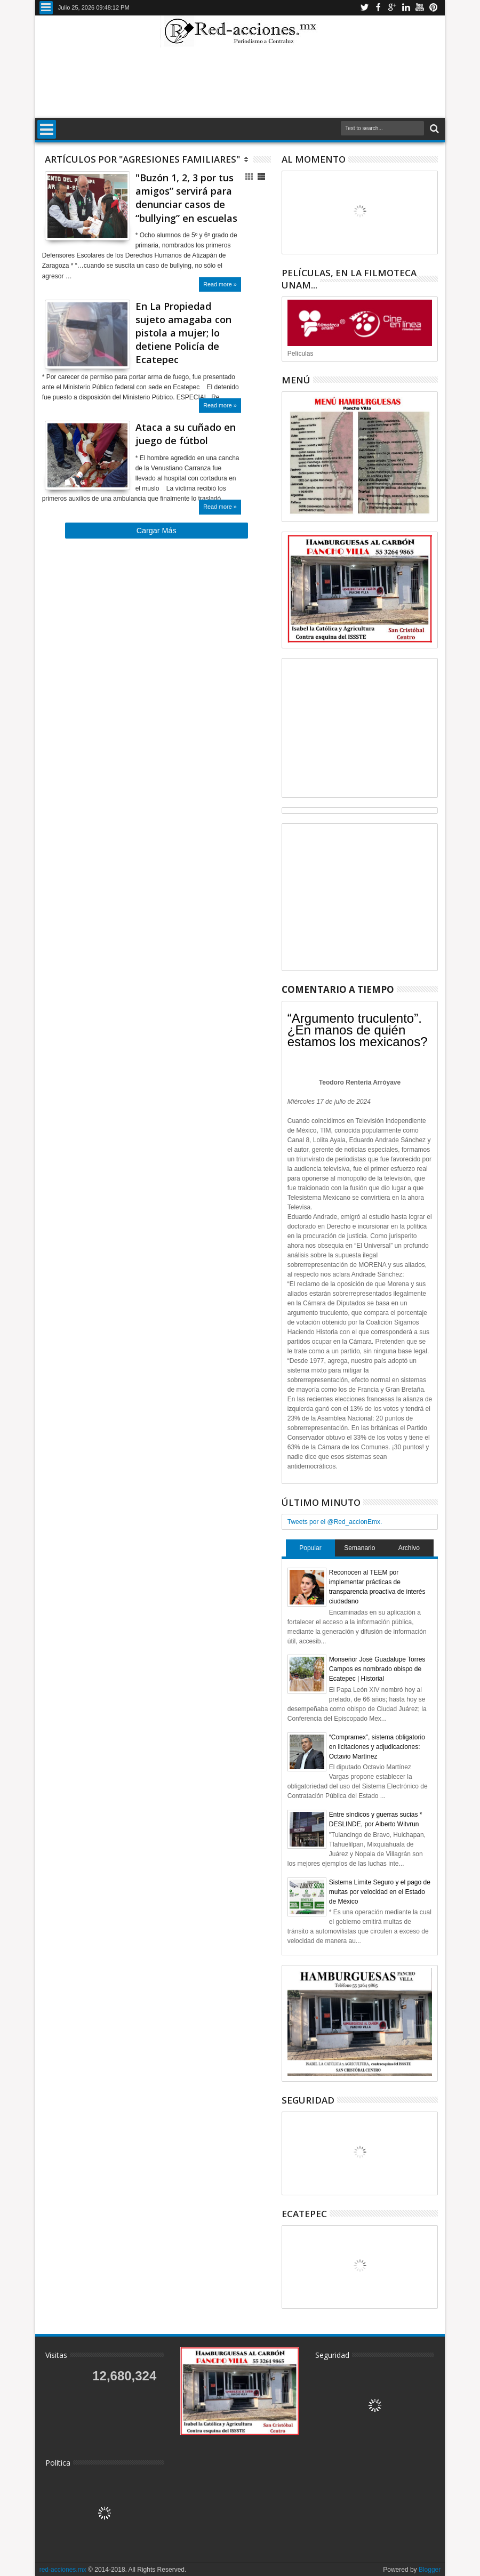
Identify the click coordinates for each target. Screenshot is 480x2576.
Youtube (420, 7)
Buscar (433, 129)
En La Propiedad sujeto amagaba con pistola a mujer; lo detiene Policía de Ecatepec (183, 333)
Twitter (364, 7)
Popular (310, 1548)
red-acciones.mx (62, 2569)
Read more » (219, 284)
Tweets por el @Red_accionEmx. (334, 1522)
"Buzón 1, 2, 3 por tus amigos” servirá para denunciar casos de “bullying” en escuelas (186, 197)
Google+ (392, 7)
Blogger (430, 2569)
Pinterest (434, 7)
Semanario (359, 1548)
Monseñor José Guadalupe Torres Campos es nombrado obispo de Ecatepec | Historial (377, 1669)
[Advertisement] (240, 82)
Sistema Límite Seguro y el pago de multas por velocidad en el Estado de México (379, 1892)
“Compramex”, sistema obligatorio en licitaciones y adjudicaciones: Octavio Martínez (377, 1747)
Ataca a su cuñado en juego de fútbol (185, 434)
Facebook (378, 7)
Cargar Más (157, 530)
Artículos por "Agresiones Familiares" (142, 159)
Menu (46, 7)
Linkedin (406, 7)
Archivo (409, 1548)
